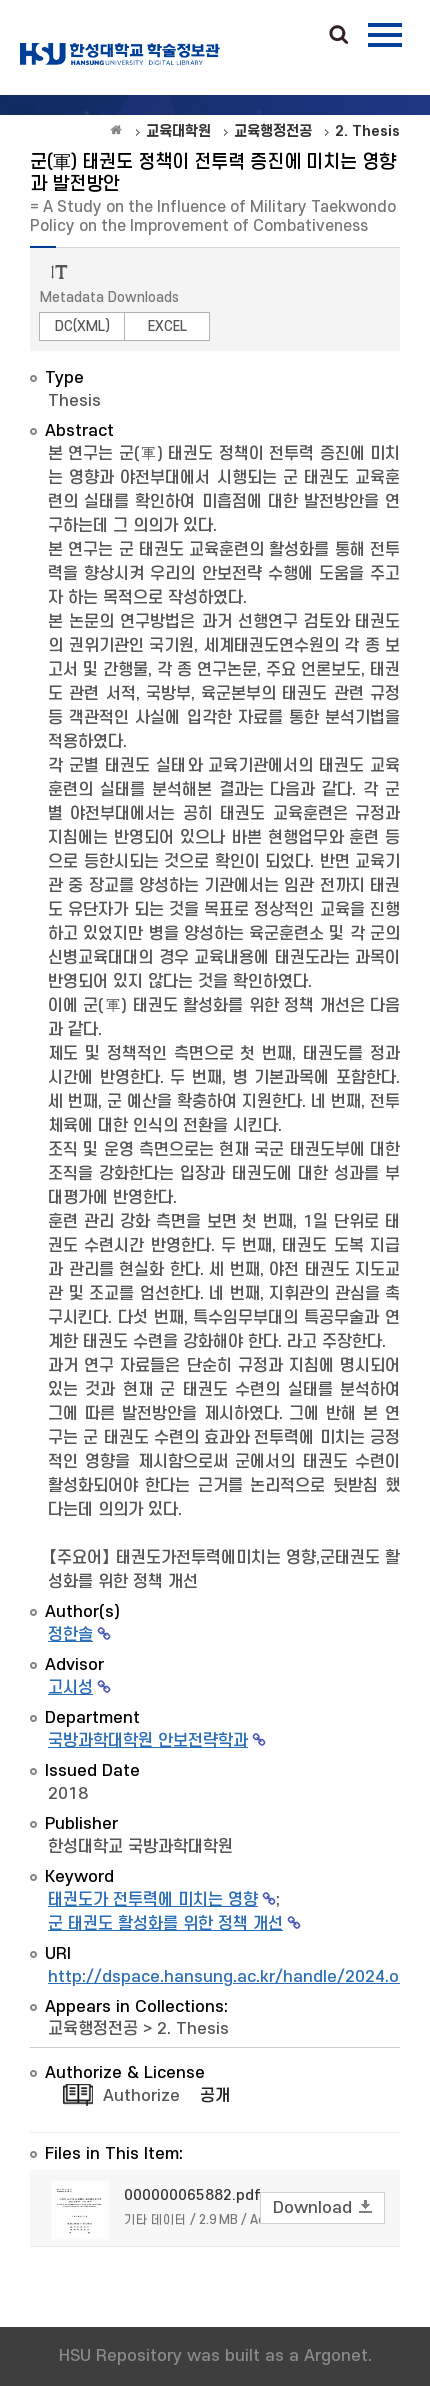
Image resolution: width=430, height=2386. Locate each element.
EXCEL (167, 326)
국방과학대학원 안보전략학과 (148, 1741)
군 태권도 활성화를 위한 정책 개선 (165, 1924)
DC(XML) (82, 326)
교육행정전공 (93, 2029)
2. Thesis (193, 2029)
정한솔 (70, 1635)
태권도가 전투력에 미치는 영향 (153, 1900)
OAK (120, 54)
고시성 (70, 1688)
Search (339, 36)
